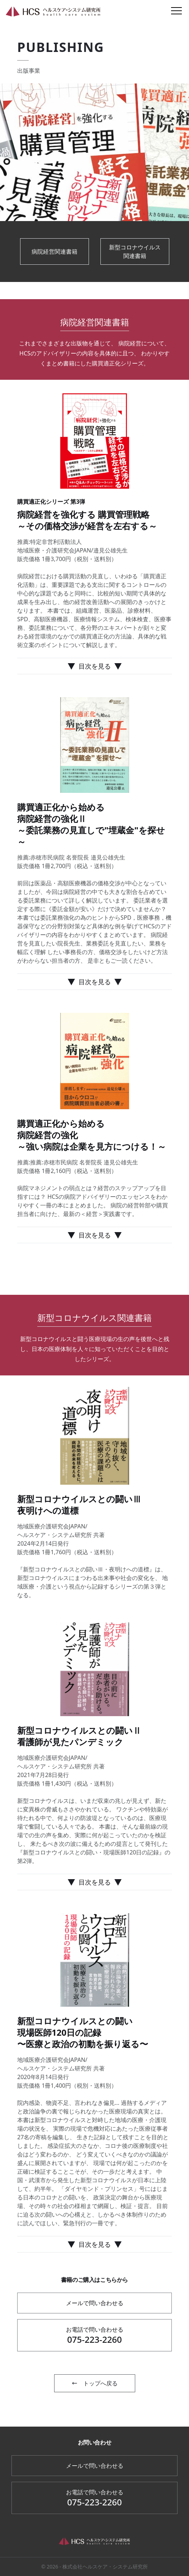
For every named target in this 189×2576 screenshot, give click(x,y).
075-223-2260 (94, 2335)
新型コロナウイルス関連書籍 (135, 251)
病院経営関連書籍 (54, 251)
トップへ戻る (95, 2383)
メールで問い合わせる (94, 2303)
